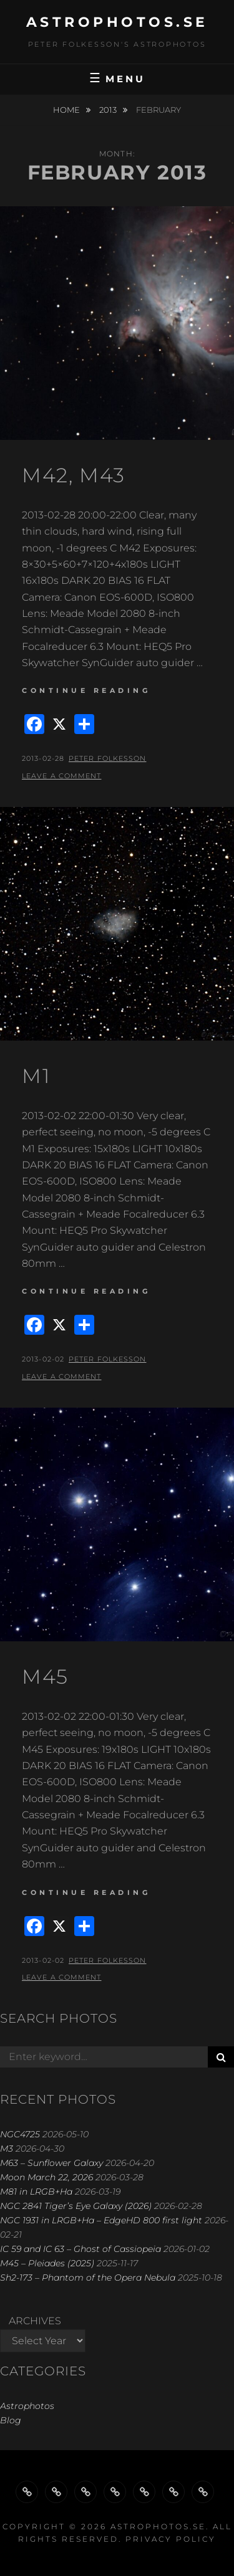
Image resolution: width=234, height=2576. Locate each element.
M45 (45, 1676)
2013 (109, 110)
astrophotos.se (117, 22)
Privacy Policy (170, 2539)
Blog (10, 2420)
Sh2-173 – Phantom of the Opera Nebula (87, 2277)
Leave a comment (62, 775)
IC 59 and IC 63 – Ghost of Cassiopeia (80, 2248)
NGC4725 (20, 2134)
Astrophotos (27, 2405)
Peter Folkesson (108, 758)
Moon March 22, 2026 (46, 2177)
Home (67, 110)
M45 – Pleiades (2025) (47, 2263)
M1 (36, 1076)
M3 (6, 2148)
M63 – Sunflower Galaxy (51, 2162)
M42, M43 (73, 475)
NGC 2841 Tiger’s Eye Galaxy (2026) (76, 2205)
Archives (35, 2321)
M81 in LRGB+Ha (36, 2191)
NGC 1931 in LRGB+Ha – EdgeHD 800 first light (101, 2220)
